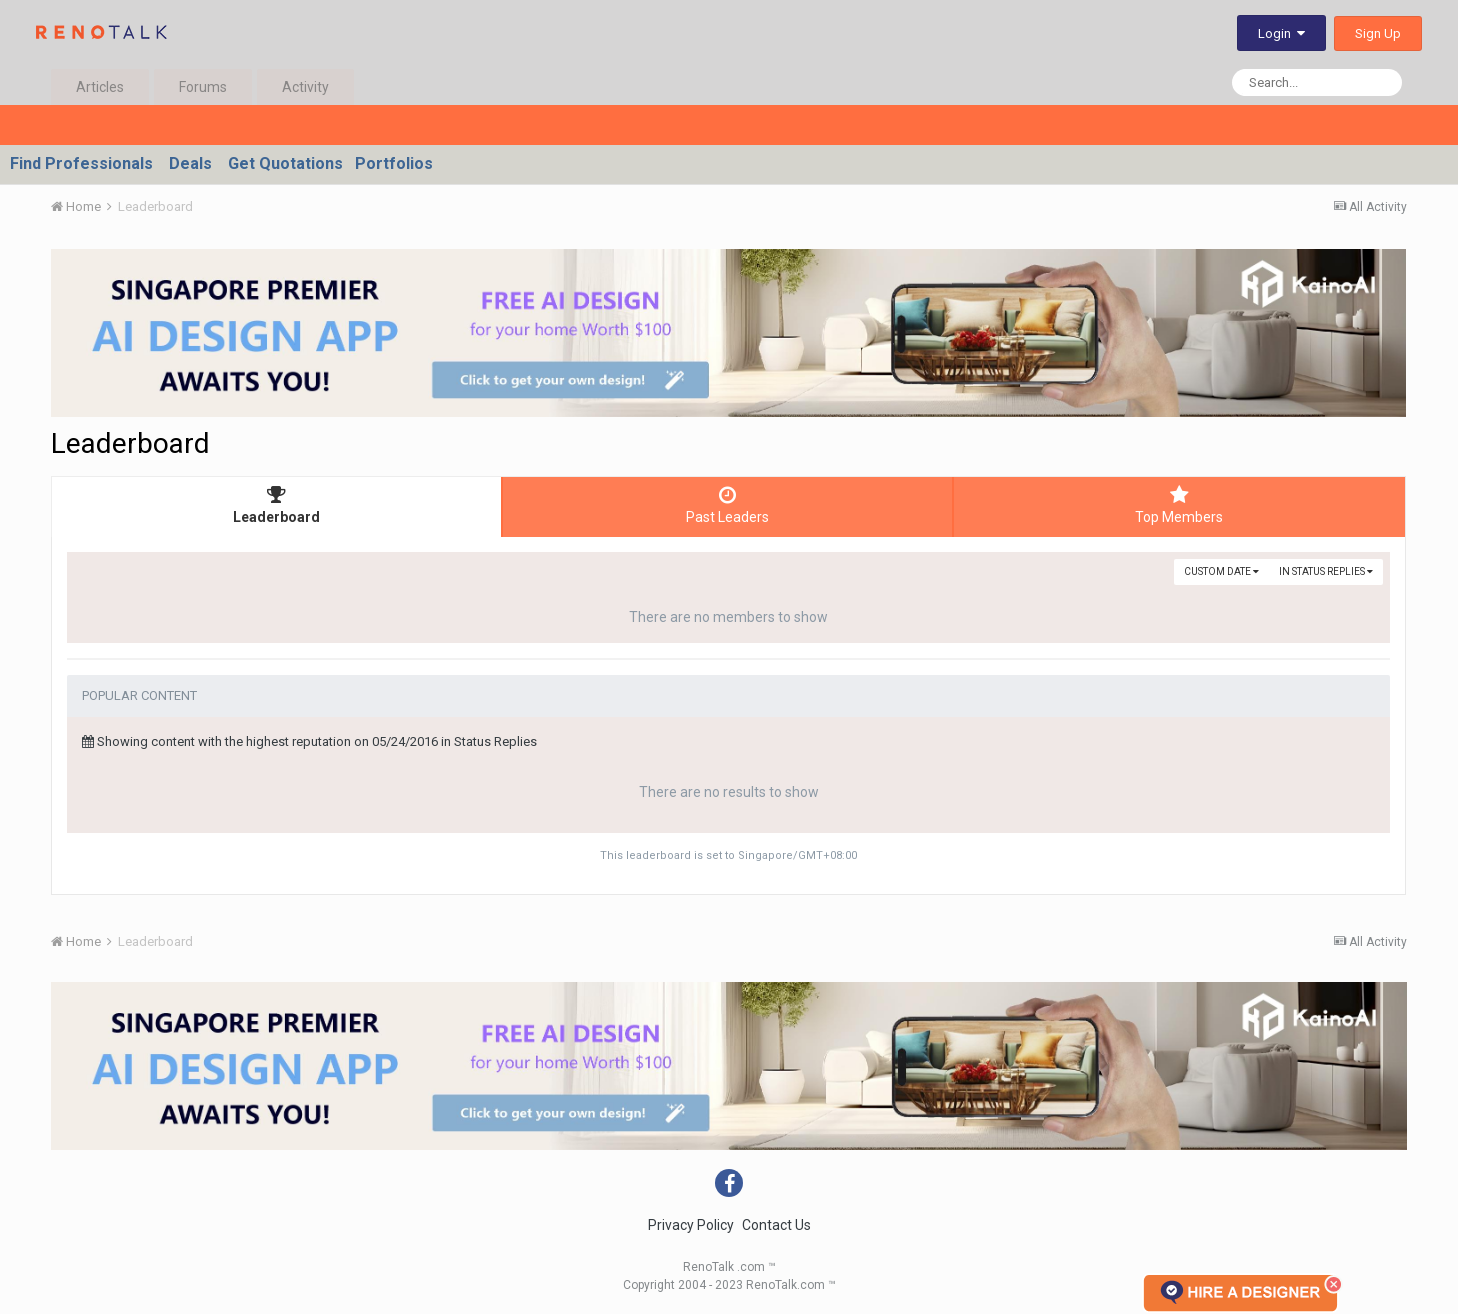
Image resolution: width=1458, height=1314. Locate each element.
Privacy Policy (691, 1225)
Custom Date (1221, 571)
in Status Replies (1326, 571)
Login (1281, 33)
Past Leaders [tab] (727, 505)
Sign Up (1378, 33)
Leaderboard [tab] (276, 505)
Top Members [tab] (1179, 505)
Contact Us (776, 1225)
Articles (100, 87)
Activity (305, 87)
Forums (203, 87)
